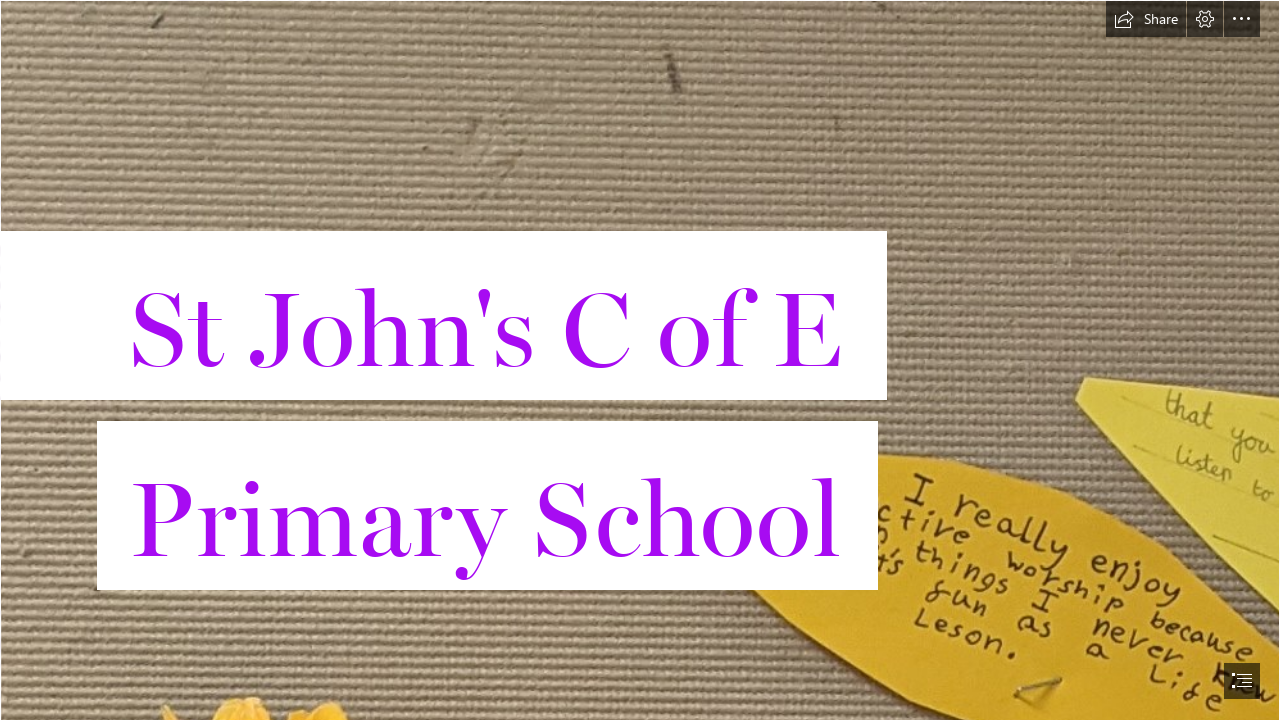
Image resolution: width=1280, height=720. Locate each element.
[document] (640, 360)
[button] (1146, 19)
